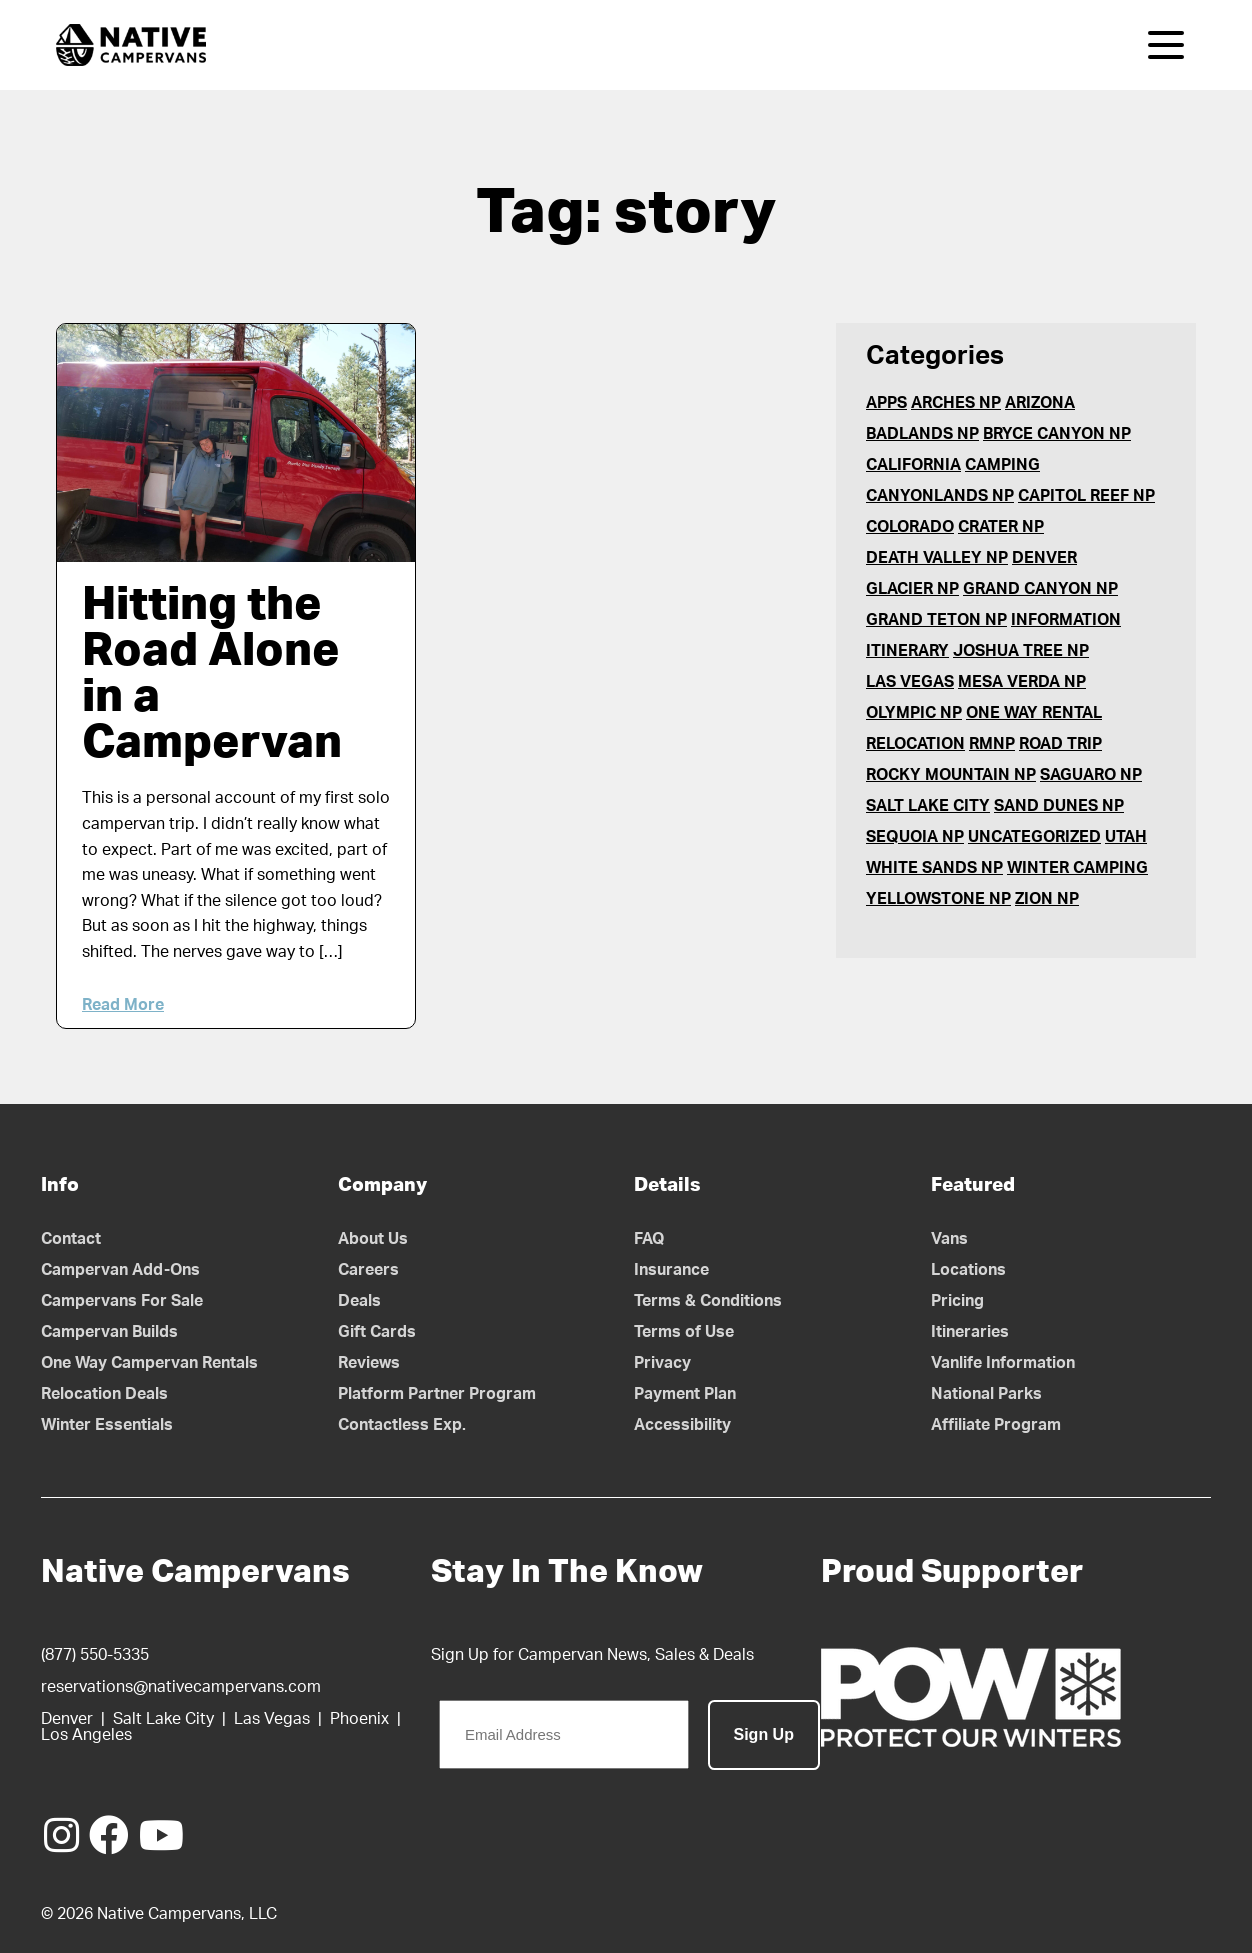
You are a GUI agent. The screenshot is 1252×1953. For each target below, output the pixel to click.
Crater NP (1001, 527)
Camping (1002, 465)
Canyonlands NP (940, 496)
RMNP (992, 744)
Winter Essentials (107, 1425)
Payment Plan (685, 1394)
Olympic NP (914, 713)
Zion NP (1047, 899)
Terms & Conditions (708, 1301)
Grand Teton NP (936, 620)
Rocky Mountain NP (951, 775)
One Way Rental (1034, 713)
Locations (968, 1270)
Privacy (662, 1363)
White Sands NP (934, 868)
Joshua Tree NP (1021, 651)
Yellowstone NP (938, 899)
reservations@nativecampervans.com (181, 1687)
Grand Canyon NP (1040, 589)
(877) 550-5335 (95, 1655)
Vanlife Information (1003, 1363)
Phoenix (359, 1719)
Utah (1126, 837)
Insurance (671, 1270)
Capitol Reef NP (1086, 496)
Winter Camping (1077, 868)
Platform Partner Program (437, 1394)
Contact (71, 1239)
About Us (373, 1239)
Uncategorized (1034, 837)
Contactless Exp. (402, 1425)
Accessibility (682, 1425)
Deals (359, 1301)
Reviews (369, 1363)
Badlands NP (922, 434)
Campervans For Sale (122, 1301)
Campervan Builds (109, 1332)
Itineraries (970, 1332)
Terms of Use (684, 1332)
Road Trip (1060, 744)
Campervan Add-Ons (120, 1270)
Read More (123, 1005)
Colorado (910, 527)
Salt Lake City (928, 806)
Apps (886, 403)
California (913, 465)
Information (1066, 620)
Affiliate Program (996, 1425)
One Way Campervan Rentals (149, 1363)
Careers (368, 1270)
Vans (949, 1239)
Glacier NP (912, 589)
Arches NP (956, 403)
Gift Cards (377, 1332)
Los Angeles (86, 1735)
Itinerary (907, 651)
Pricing (957, 1301)
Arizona (1040, 403)
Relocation (915, 744)
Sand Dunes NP (1059, 806)
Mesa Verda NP (1022, 682)
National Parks (986, 1394)
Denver (1044, 558)
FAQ (649, 1239)
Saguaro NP (1091, 775)
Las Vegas (910, 682)
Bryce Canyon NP (1057, 434)
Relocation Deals (104, 1394)
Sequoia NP (915, 837)
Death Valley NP (937, 558)
